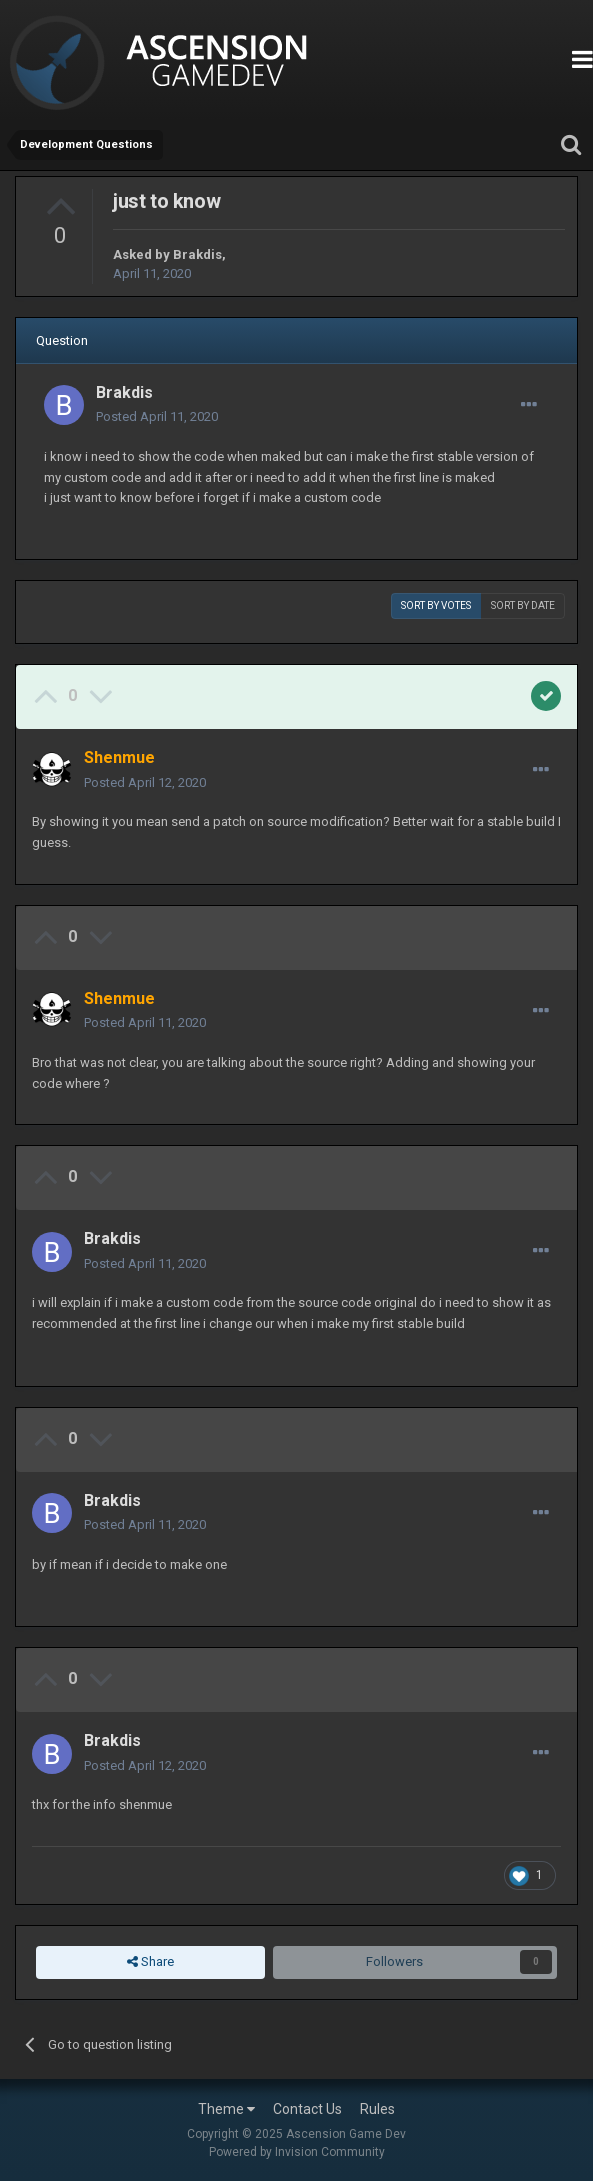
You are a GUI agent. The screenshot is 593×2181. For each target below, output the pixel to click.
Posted (157, 416)
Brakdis (197, 254)
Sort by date (523, 605)
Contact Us (307, 2109)
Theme (226, 2109)
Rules (377, 2109)
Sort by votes (436, 605)
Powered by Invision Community (297, 2152)
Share (150, 1962)
